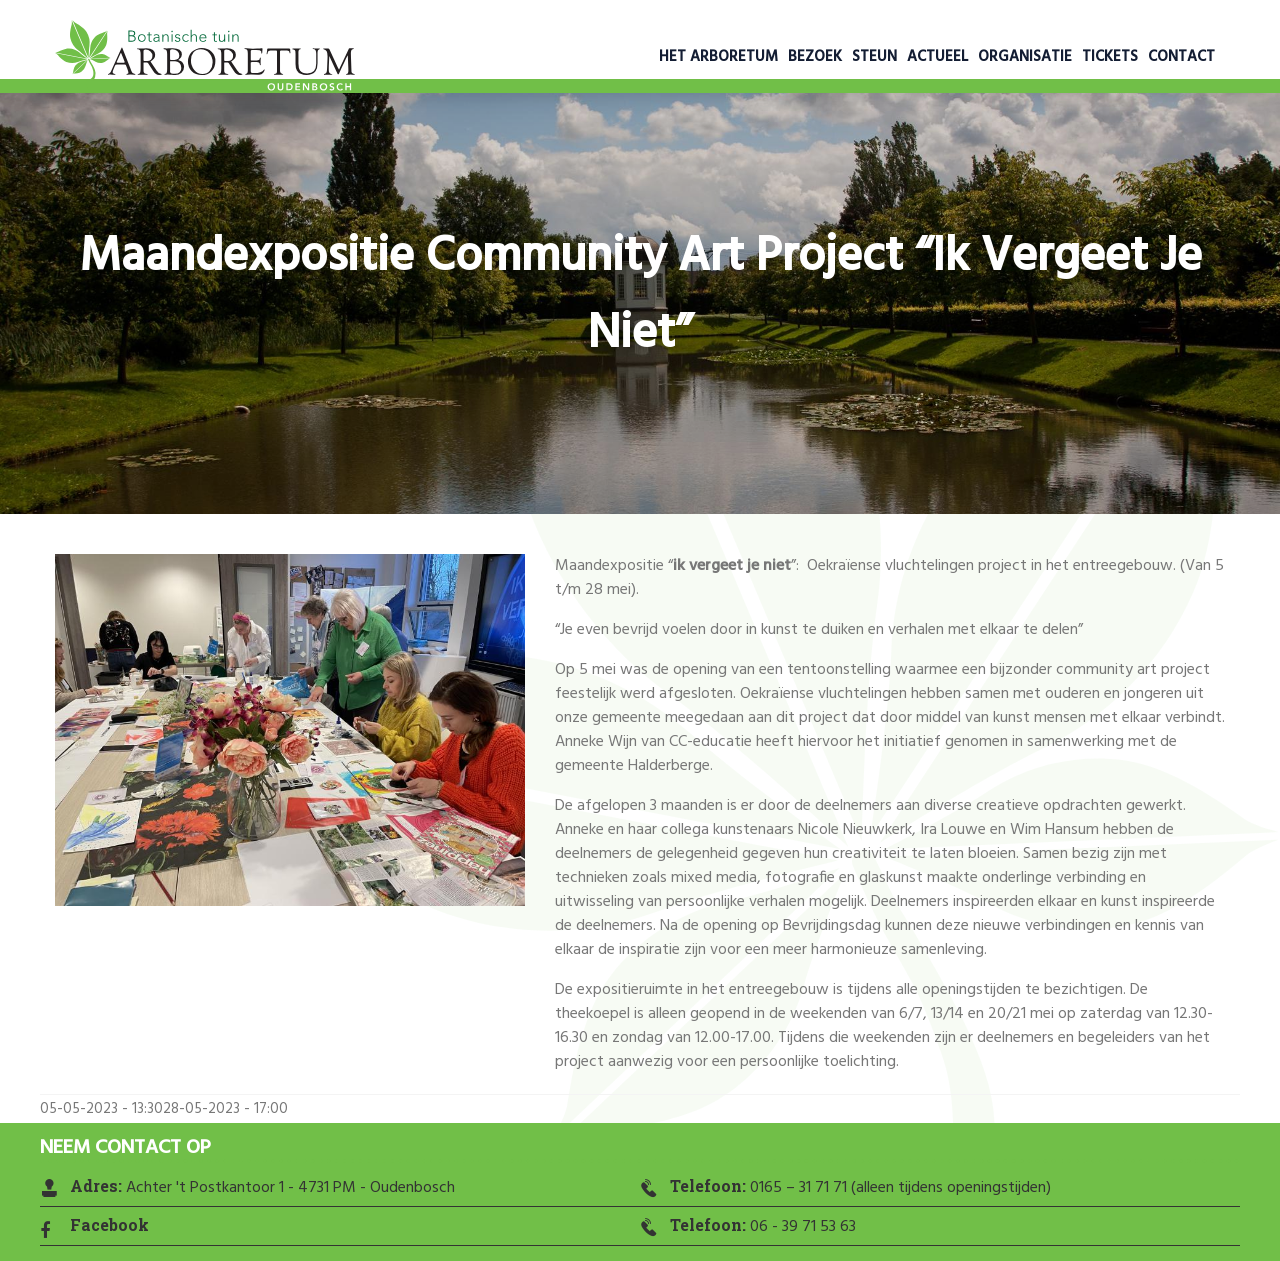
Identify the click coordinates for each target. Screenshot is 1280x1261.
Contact (1181, 57)
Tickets (1110, 57)
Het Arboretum (718, 57)
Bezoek (815, 57)
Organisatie (1025, 57)
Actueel (937, 57)
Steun (874, 57)
